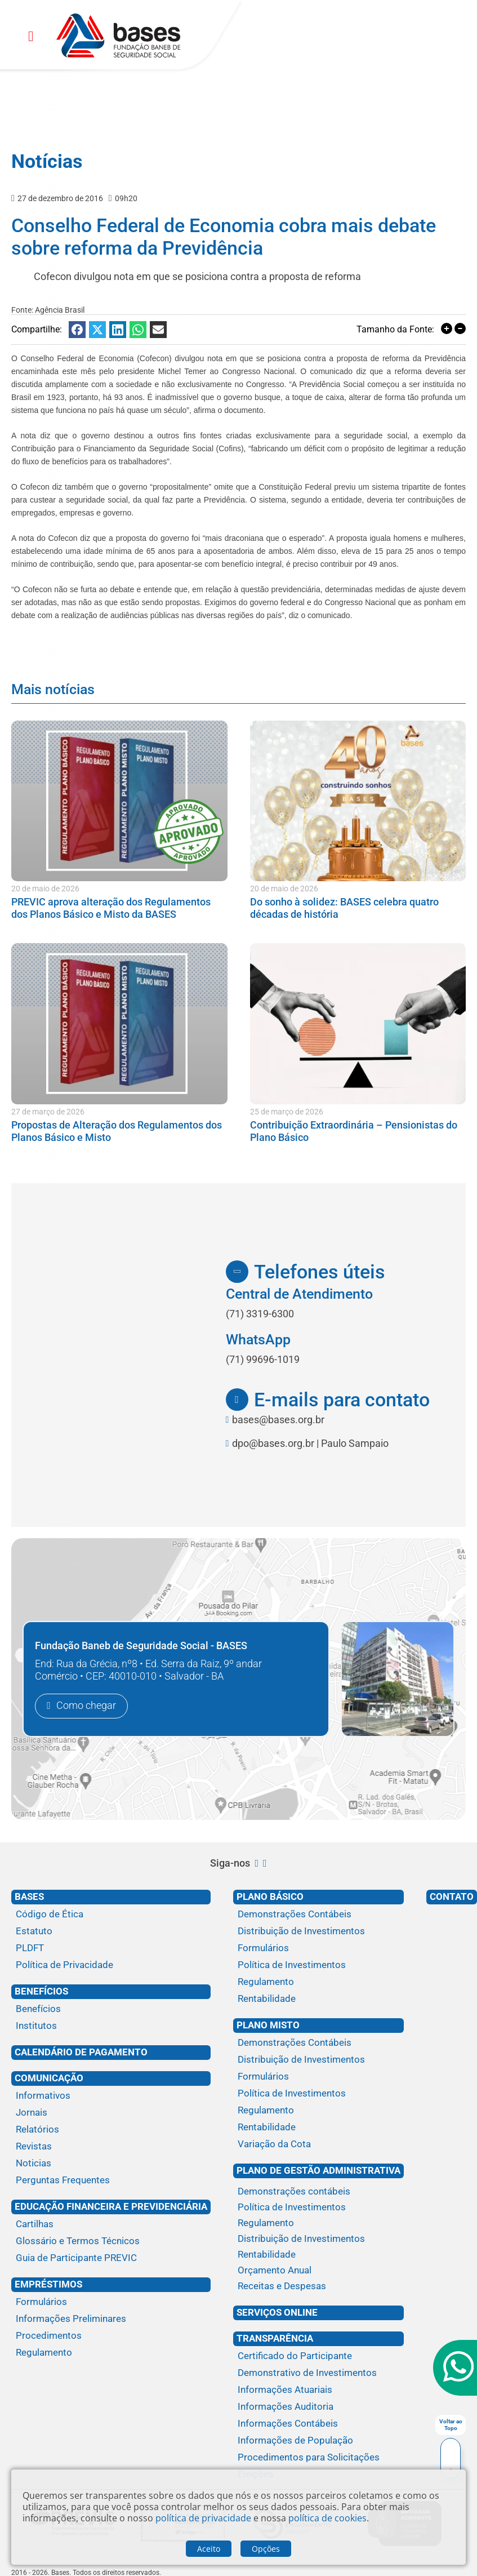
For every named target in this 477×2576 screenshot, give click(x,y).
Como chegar (86, 1706)
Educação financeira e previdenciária (111, 2206)
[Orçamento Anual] (318, 2271)
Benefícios (41, 1991)
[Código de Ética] (111, 1914)
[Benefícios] (111, 2009)
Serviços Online (277, 2312)
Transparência (275, 2338)
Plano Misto (268, 2025)
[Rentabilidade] (318, 1999)
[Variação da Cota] (318, 2144)
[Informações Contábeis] (318, 2424)
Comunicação (49, 2078)
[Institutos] (111, 2026)
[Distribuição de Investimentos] (318, 1931)
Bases (29, 1896)
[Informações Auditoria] (318, 2407)
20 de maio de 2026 (45, 888)
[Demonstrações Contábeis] (318, 1914)
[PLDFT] (111, 1948)
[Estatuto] (111, 1931)
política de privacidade (203, 2518)
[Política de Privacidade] (111, 1965)
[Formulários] (111, 2302)
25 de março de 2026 (286, 1111)
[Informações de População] (318, 2441)
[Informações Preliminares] (111, 2319)
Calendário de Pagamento (81, 2052)
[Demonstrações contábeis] (318, 2192)
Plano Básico (270, 1896)
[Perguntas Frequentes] (111, 2180)
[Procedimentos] (111, 2336)
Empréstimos (48, 2284)
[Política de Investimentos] (318, 1965)
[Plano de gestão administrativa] (318, 2182)
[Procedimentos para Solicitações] (318, 2458)
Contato (452, 1896)
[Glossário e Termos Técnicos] (111, 2241)
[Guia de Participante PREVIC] (111, 2258)
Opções (266, 2548)
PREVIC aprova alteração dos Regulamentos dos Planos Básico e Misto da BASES (111, 908)
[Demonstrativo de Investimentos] (318, 2373)
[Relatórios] (111, 2130)
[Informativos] (111, 2096)
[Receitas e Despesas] (318, 2286)
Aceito (208, 2548)
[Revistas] (111, 2147)
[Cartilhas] (111, 2224)
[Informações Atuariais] (318, 2390)
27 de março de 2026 (47, 1111)
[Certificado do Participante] (318, 2356)
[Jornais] (111, 2113)
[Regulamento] (111, 2353)
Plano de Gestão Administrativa (318, 2170)
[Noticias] (111, 2163)
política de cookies (327, 2518)
